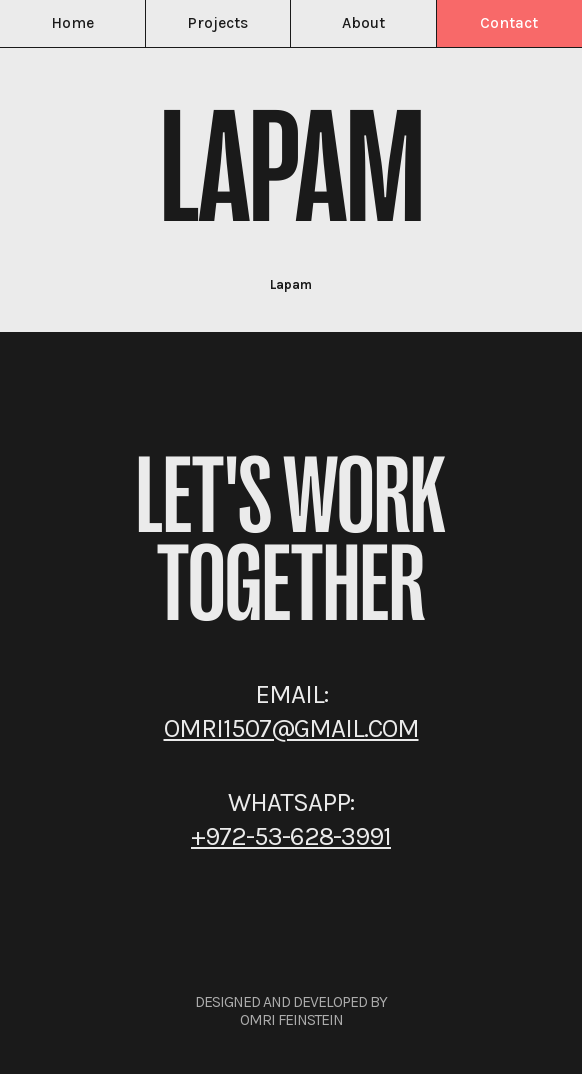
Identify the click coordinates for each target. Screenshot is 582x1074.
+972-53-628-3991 (291, 836)
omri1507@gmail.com (291, 728)
